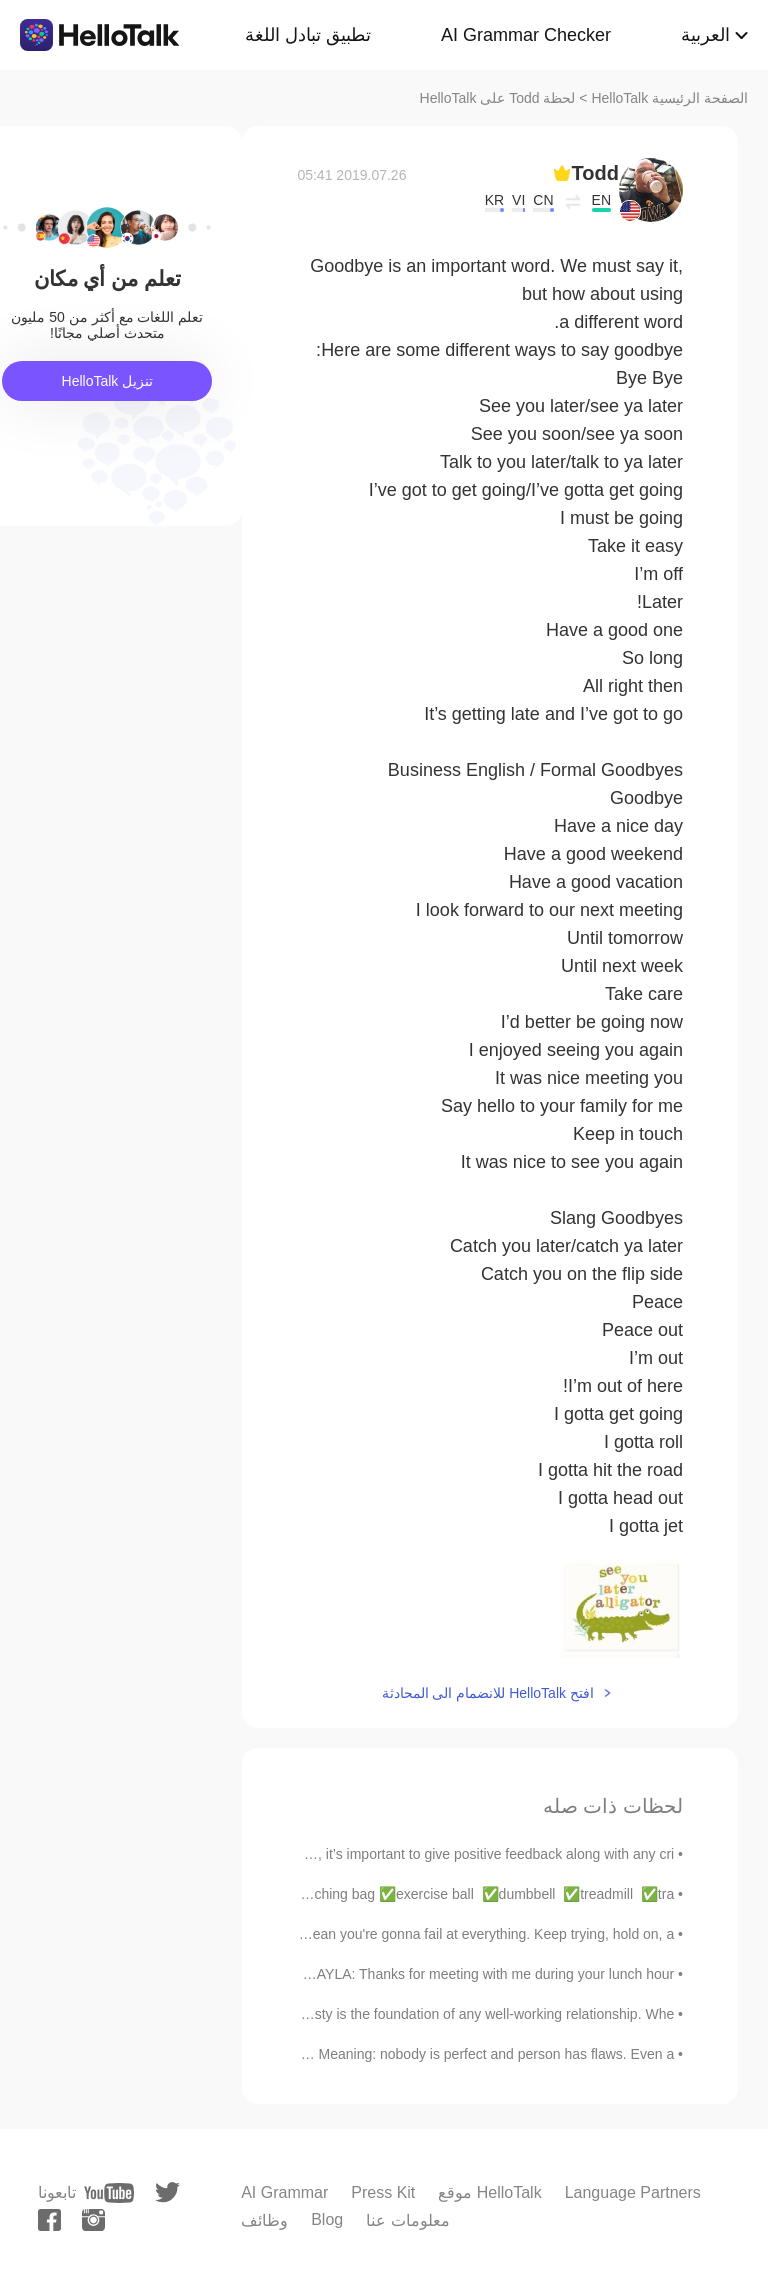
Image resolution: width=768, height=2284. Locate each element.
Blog (327, 2219)
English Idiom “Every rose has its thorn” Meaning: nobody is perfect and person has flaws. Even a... (367, 2054)
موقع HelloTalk (489, 2192)
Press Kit (383, 2192)
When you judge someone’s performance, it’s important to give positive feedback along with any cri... (362, 1854)
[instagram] (93, 2220)
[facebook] (49, 2220)
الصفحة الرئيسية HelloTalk (669, 98)
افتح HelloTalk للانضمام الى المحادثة (488, 1693)
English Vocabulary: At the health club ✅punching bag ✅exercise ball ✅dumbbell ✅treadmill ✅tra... (349, 1894)
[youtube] (109, 2193)
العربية (705, 35)
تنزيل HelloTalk (108, 381)
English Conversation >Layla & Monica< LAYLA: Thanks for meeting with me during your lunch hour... (359, 1974)
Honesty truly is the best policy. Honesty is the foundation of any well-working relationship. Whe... (374, 2014)
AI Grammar (284, 2192)
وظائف (264, 2220)
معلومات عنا (407, 2220)
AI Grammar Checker (526, 35)
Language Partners (633, 2192)
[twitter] (167, 2192)
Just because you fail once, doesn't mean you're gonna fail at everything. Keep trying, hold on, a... (371, 1934)
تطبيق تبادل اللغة (308, 35)
